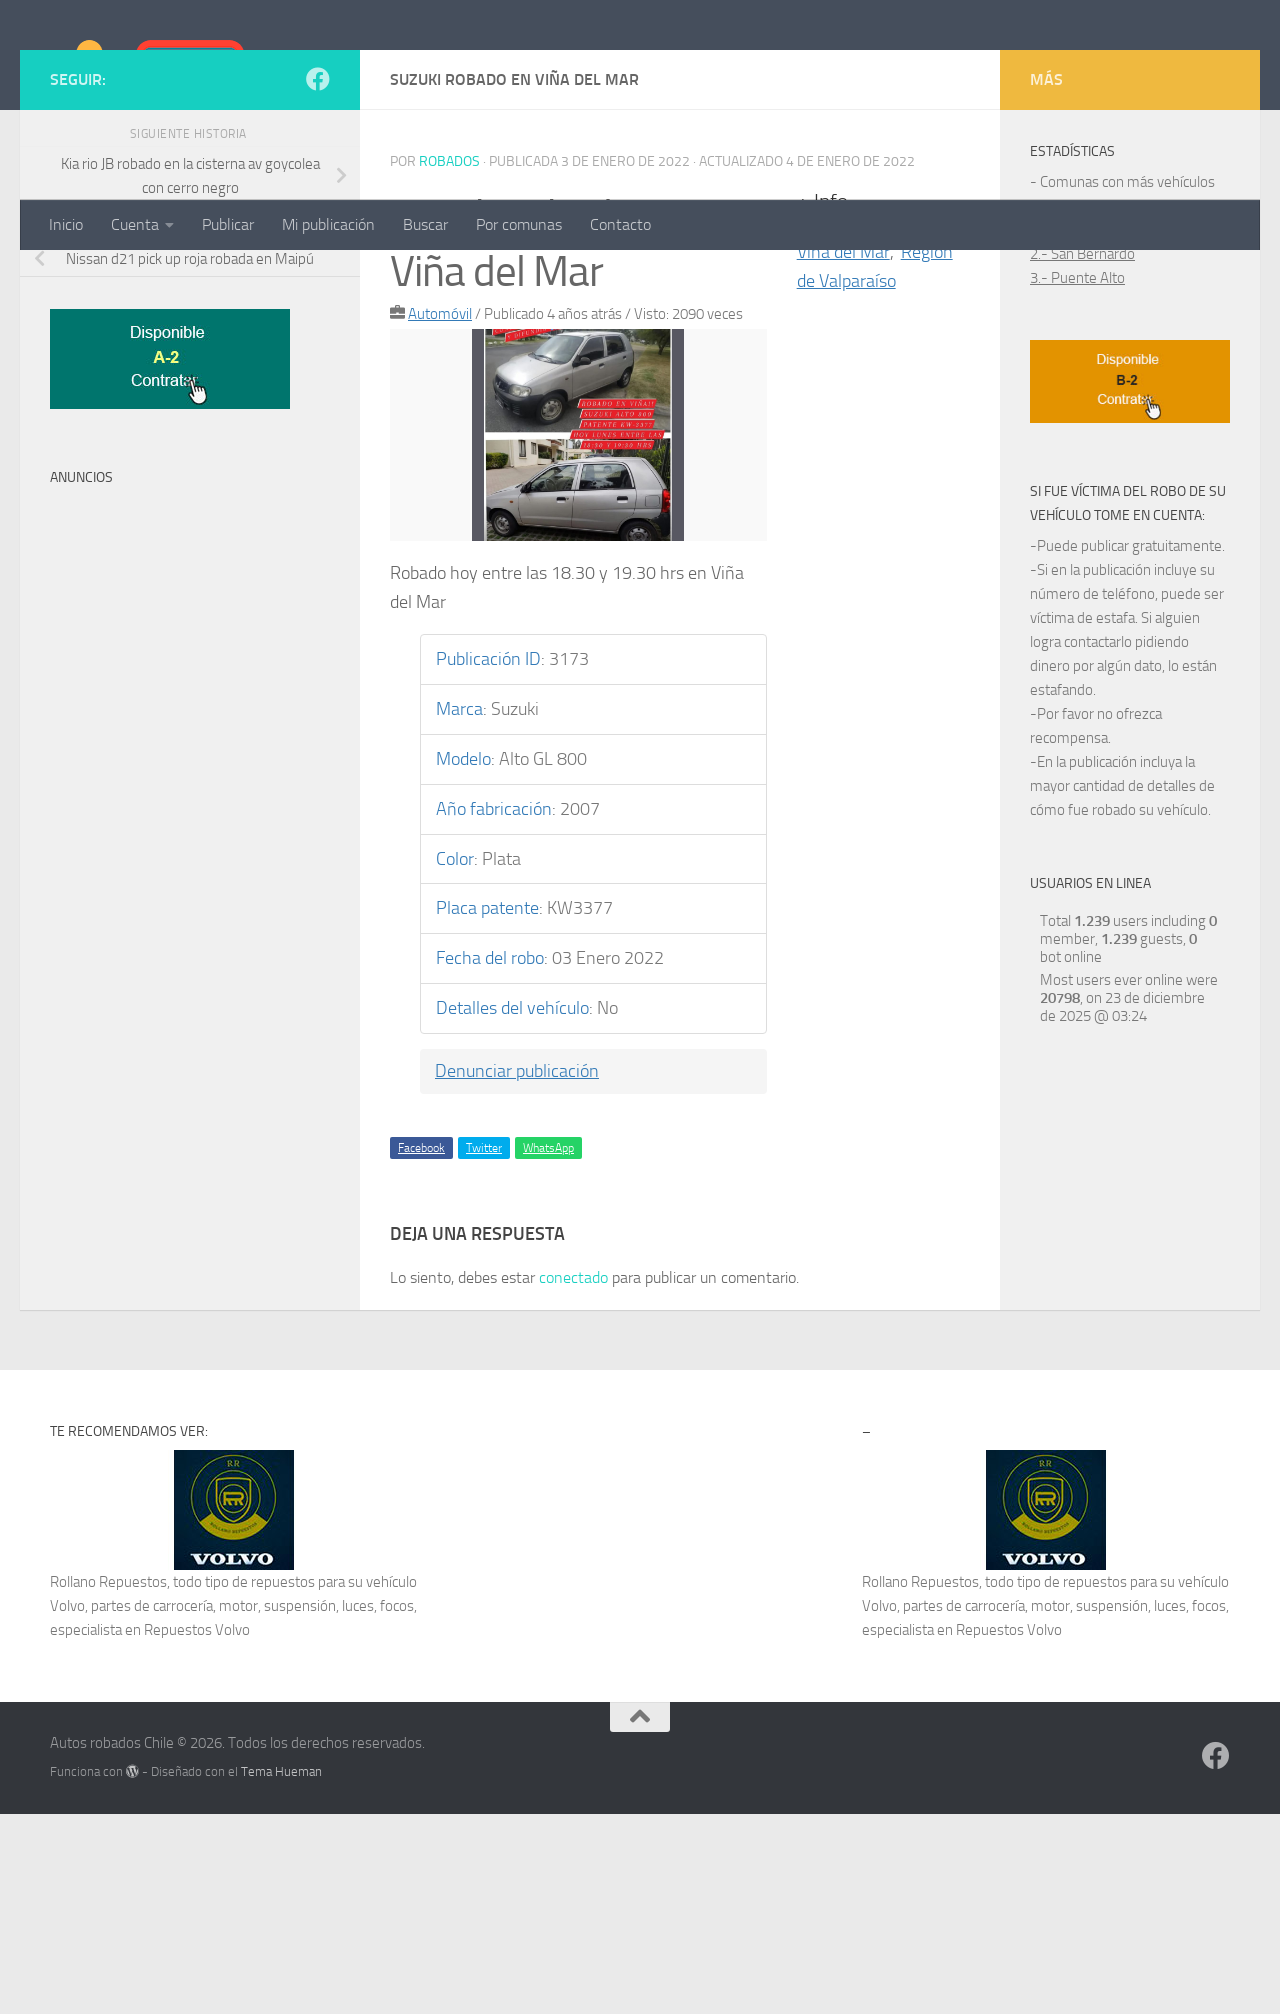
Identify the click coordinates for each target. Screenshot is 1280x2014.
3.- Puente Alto (1077, 478)
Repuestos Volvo (197, 1830)
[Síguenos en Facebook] (318, 279)
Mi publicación (328, 224)
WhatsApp (548, 1348)
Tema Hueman (281, 1971)
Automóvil (440, 514)
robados (449, 361)
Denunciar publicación (517, 1271)
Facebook (421, 1348)
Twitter (484, 1348)
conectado (573, 1477)
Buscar (425, 224)
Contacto (620, 224)
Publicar (228, 224)
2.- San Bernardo (1082, 454)
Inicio (66, 224)
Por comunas (519, 224)
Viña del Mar (843, 452)
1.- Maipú (1060, 430)
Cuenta (135, 224)
